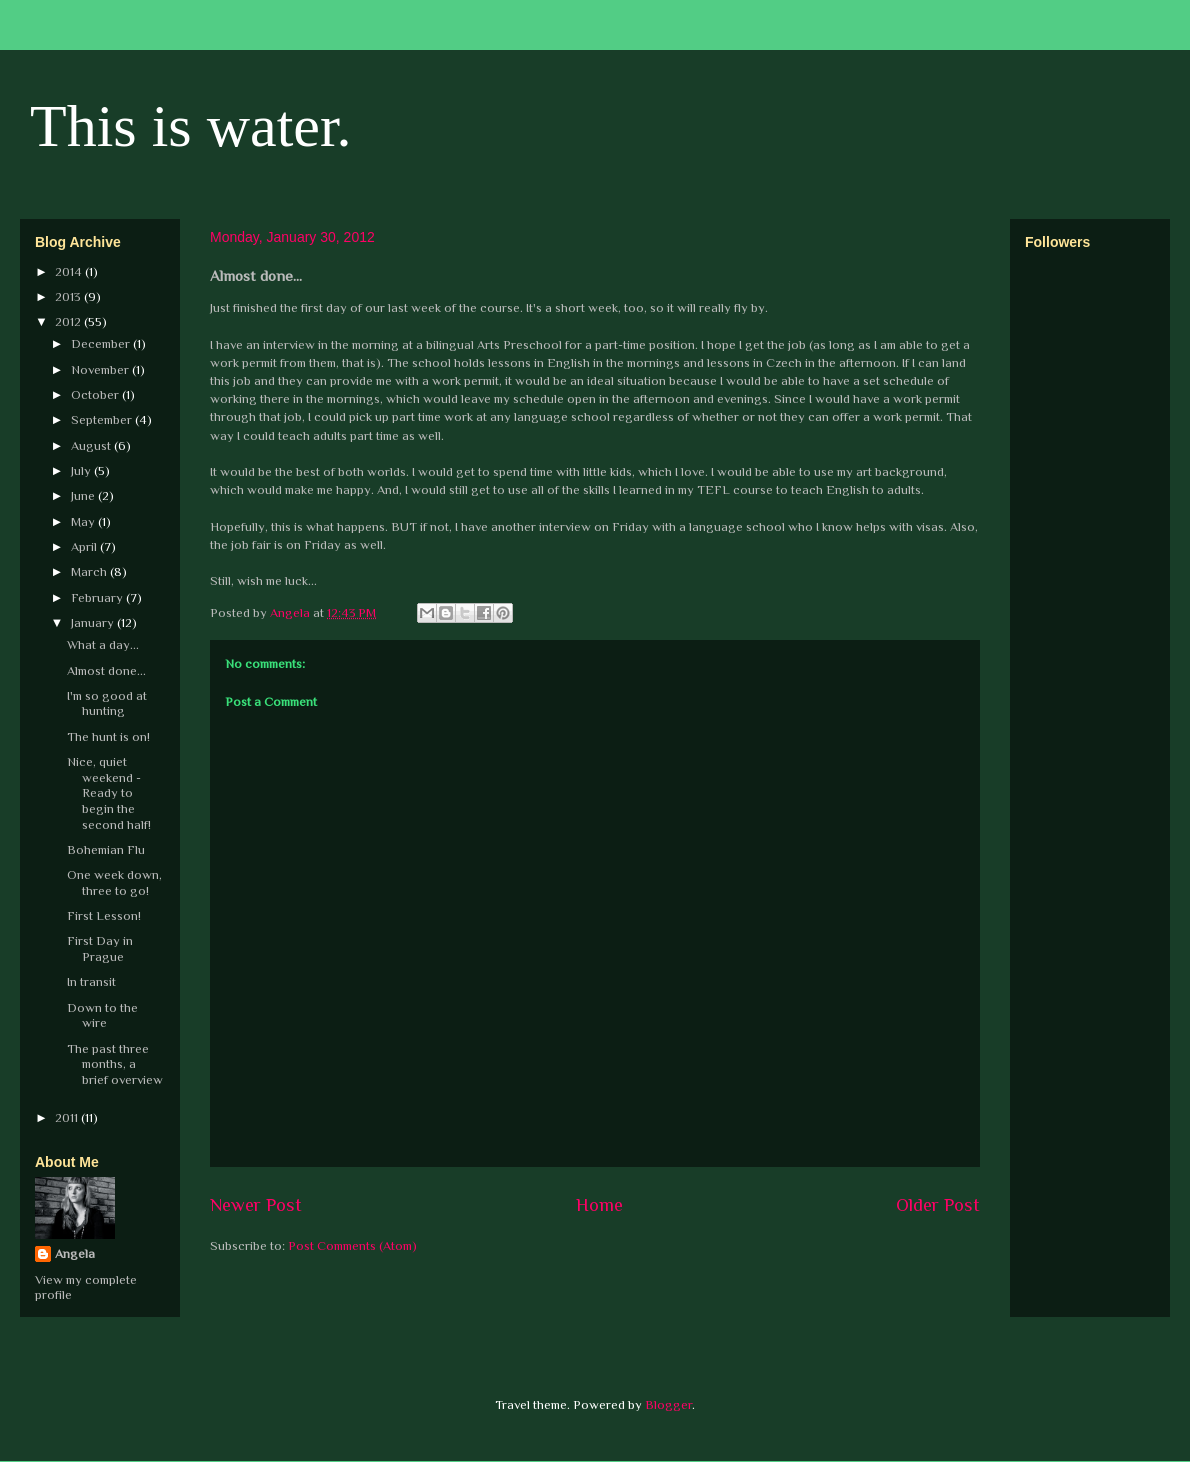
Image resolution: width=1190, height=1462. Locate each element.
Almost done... (106, 670)
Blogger (668, 1404)
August (92, 445)
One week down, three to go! (114, 882)
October (96, 394)
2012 (69, 321)
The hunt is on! (108, 736)
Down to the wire (102, 1015)
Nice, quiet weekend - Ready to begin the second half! (109, 792)
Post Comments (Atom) (352, 1245)
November (101, 369)
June (84, 495)
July (82, 470)
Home (599, 1205)
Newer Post (256, 1205)
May (84, 521)
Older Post (938, 1205)
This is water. (191, 126)
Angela (75, 1253)
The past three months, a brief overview (115, 1064)
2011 (68, 1117)
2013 (69, 296)
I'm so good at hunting (107, 703)
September (103, 419)
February (98, 597)
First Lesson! (104, 915)
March (90, 571)
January (94, 622)
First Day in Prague (100, 948)
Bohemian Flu (106, 849)
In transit (91, 981)
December (102, 343)
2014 (70, 271)
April (85, 546)
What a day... (103, 644)
